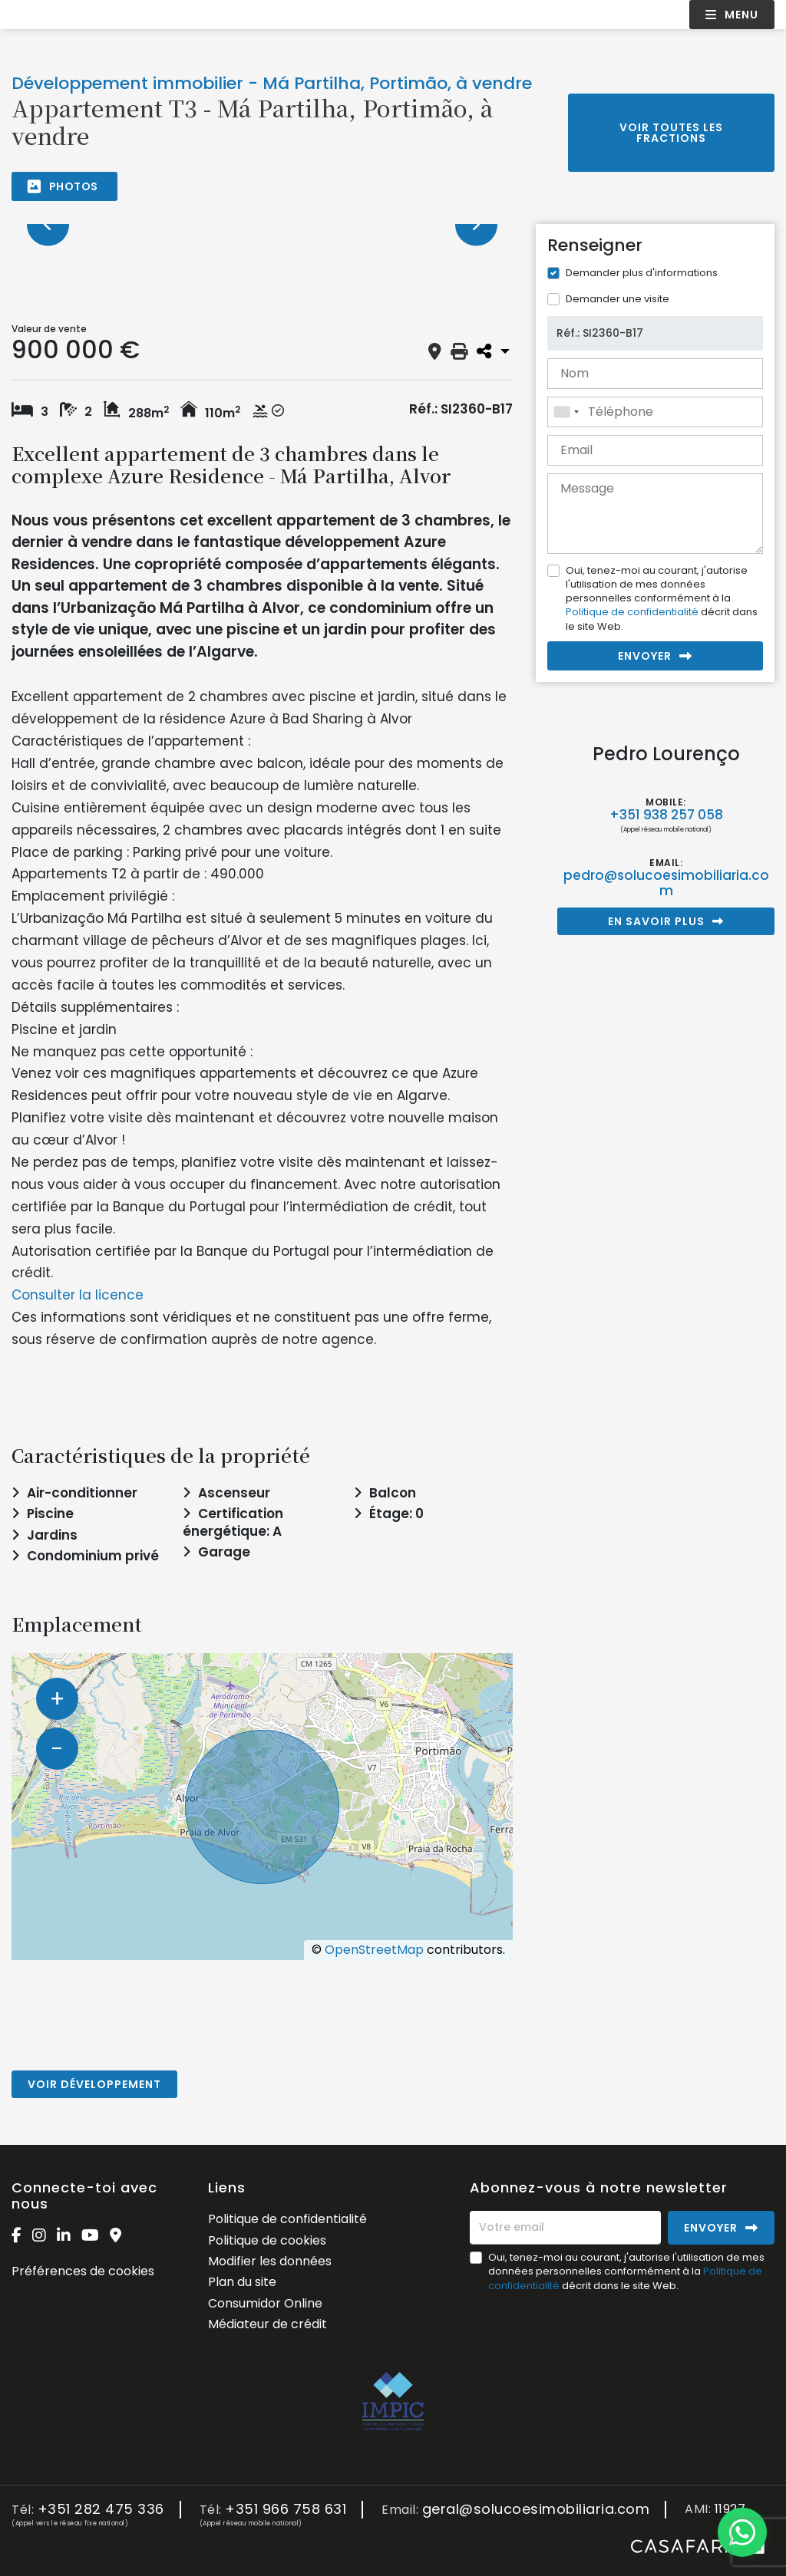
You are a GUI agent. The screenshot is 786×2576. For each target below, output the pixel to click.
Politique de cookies (267, 2240)
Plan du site (242, 2282)
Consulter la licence (78, 1295)
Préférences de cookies (83, 2271)
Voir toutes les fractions (671, 133)
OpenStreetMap (374, 1949)
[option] (262, 224)
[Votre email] (565, 2228)
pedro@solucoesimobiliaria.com (666, 883)
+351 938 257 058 (666, 815)
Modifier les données (270, 2261)
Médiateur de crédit (267, 2324)
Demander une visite (617, 299)
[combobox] (655, 412)
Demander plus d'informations (642, 272)
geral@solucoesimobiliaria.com (536, 2509)
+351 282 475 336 (101, 2509)
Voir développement (94, 2084)
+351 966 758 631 (285, 2509)
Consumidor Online (265, 2303)
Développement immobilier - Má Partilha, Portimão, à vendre (272, 83)
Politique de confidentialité (632, 611)
